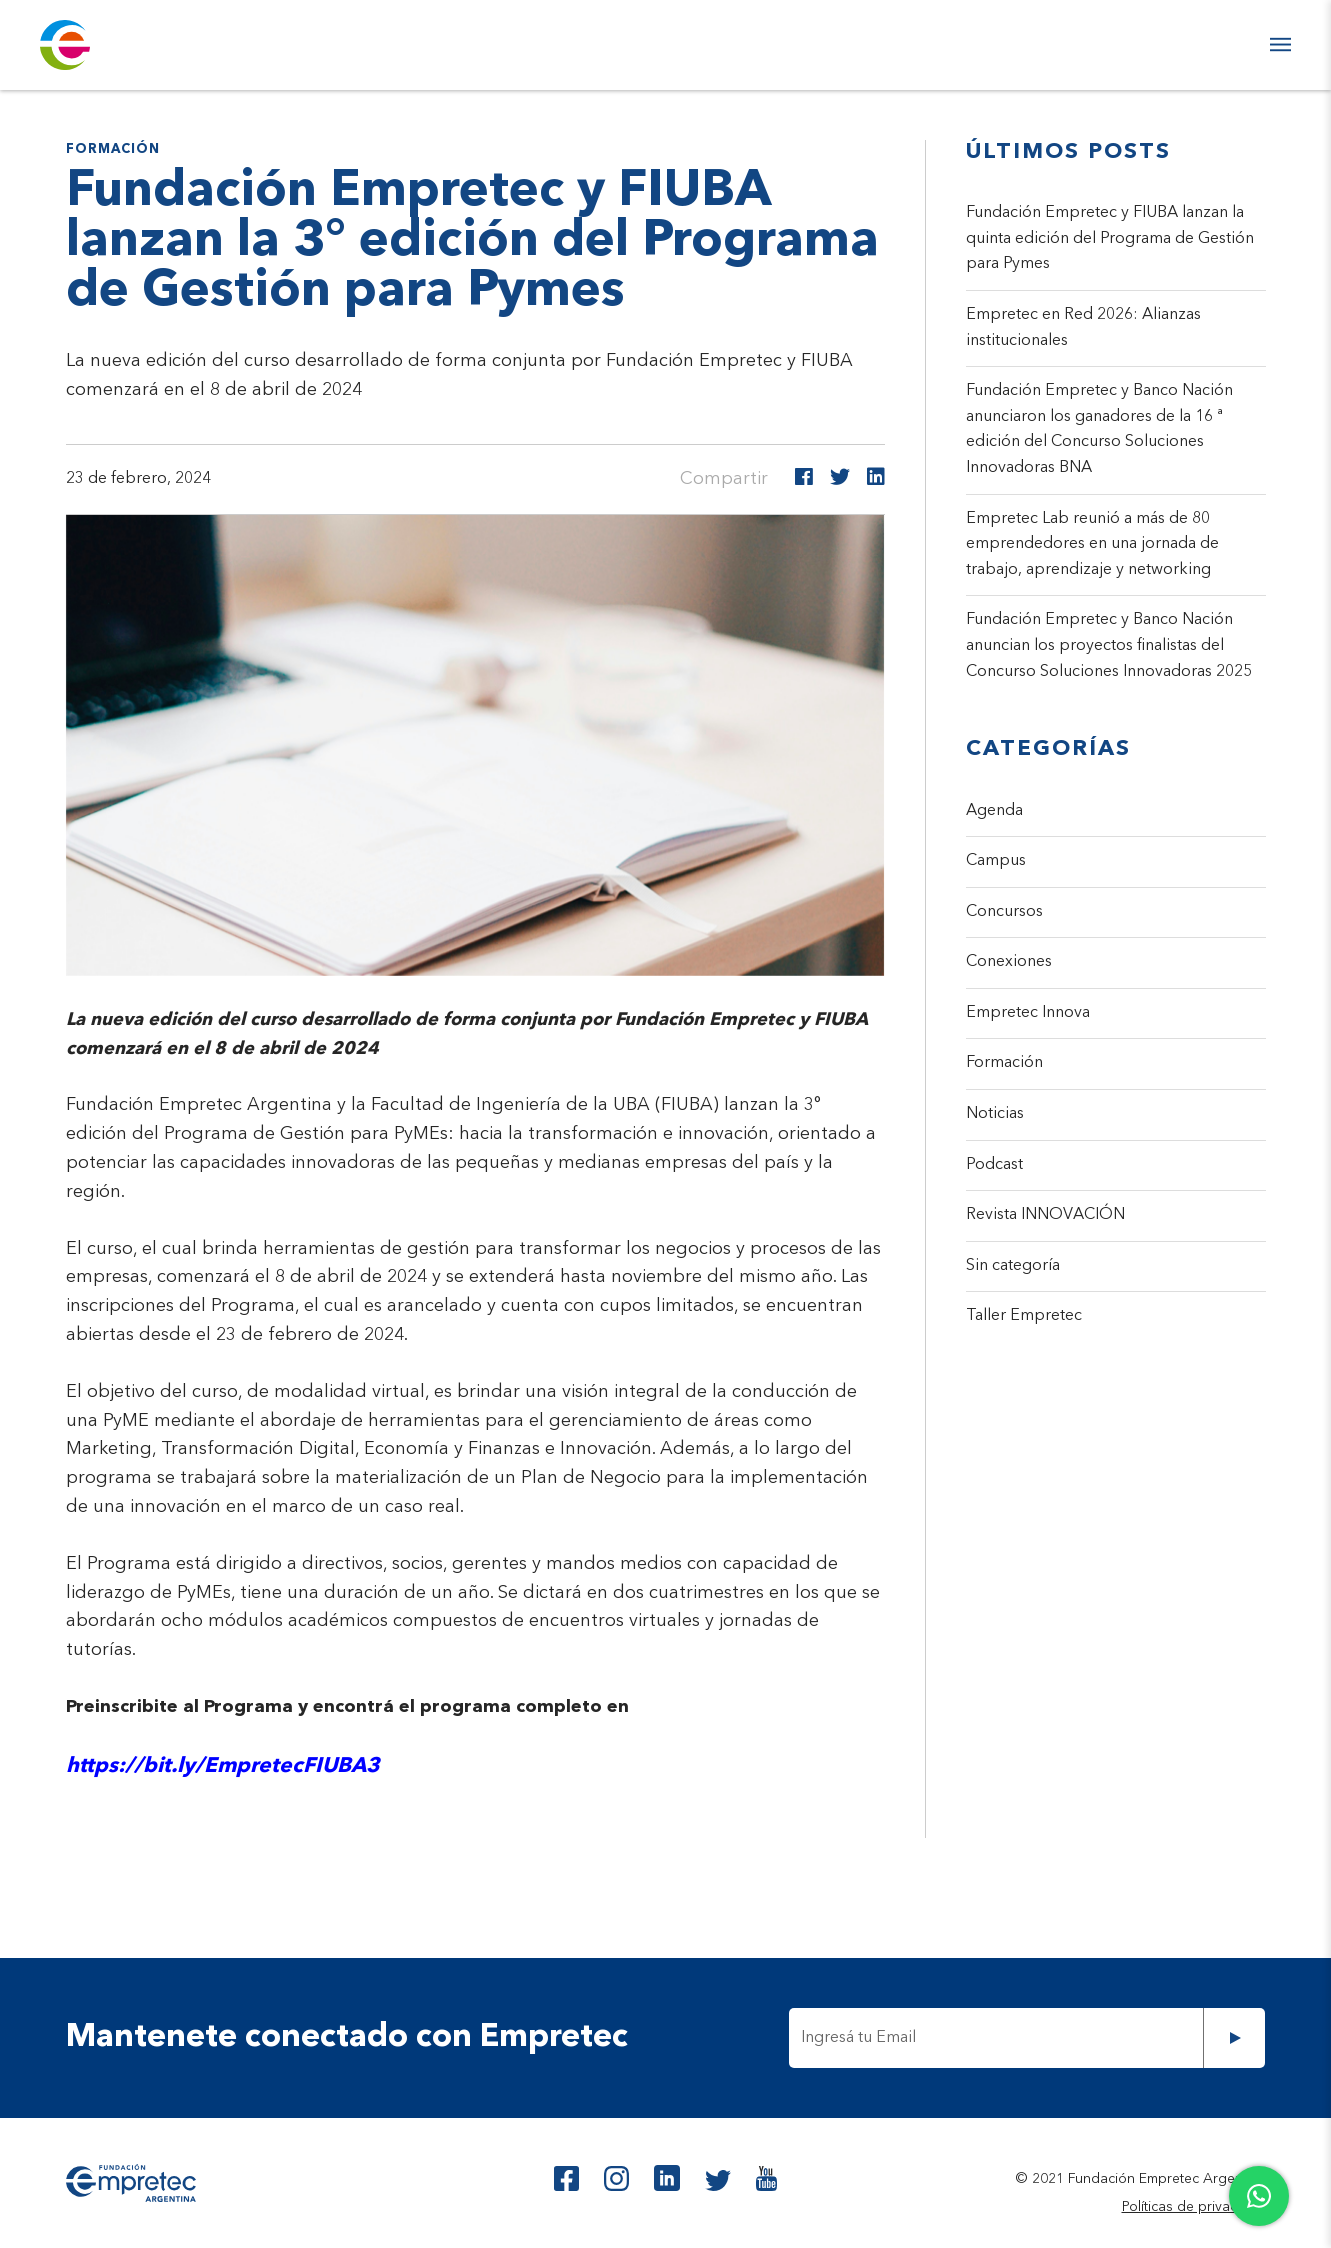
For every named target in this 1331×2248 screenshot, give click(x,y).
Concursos (1004, 912)
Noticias (995, 1114)
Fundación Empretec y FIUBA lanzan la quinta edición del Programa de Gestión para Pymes (1110, 238)
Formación (1004, 1063)
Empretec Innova (1028, 1013)
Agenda (994, 811)
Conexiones (1009, 962)
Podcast (994, 1165)
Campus (996, 861)
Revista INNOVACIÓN (1045, 1215)
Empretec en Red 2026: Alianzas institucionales (1083, 328)
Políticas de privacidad (1194, 2207)
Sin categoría (1013, 1266)
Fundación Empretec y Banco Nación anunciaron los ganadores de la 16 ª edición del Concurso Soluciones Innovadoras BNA (1099, 429)
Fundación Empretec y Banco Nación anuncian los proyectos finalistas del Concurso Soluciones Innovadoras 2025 (1109, 645)
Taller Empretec (1024, 1316)
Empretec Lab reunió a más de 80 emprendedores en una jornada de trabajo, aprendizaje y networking (1092, 544)
